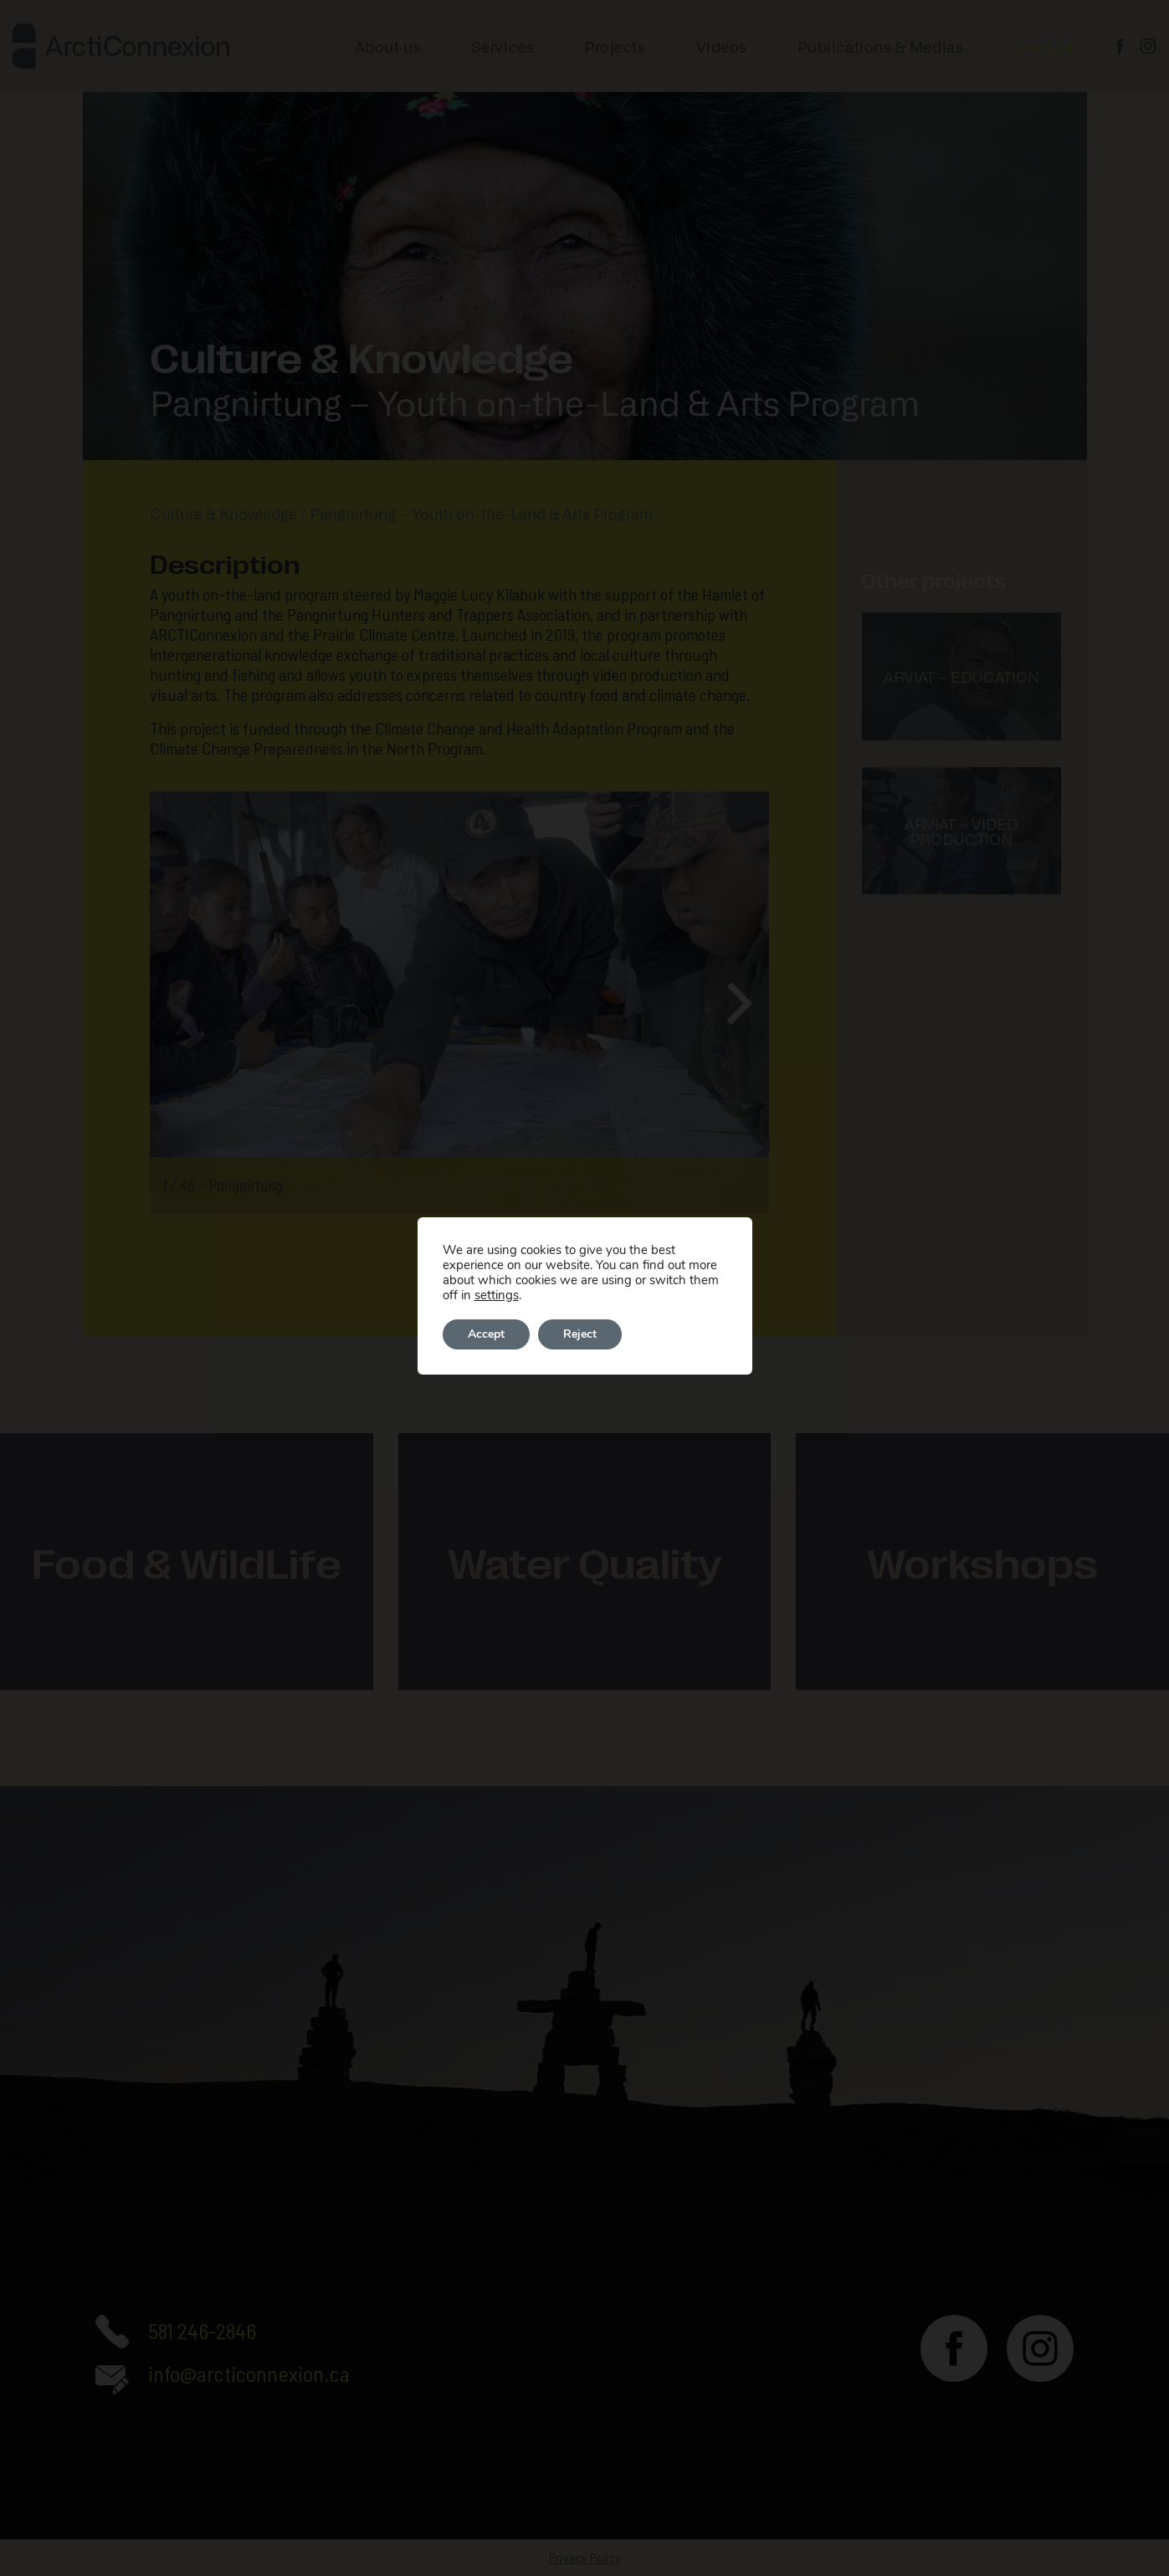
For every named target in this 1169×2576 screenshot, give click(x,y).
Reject (580, 1334)
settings (496, 1295)
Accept (486, 1334)
